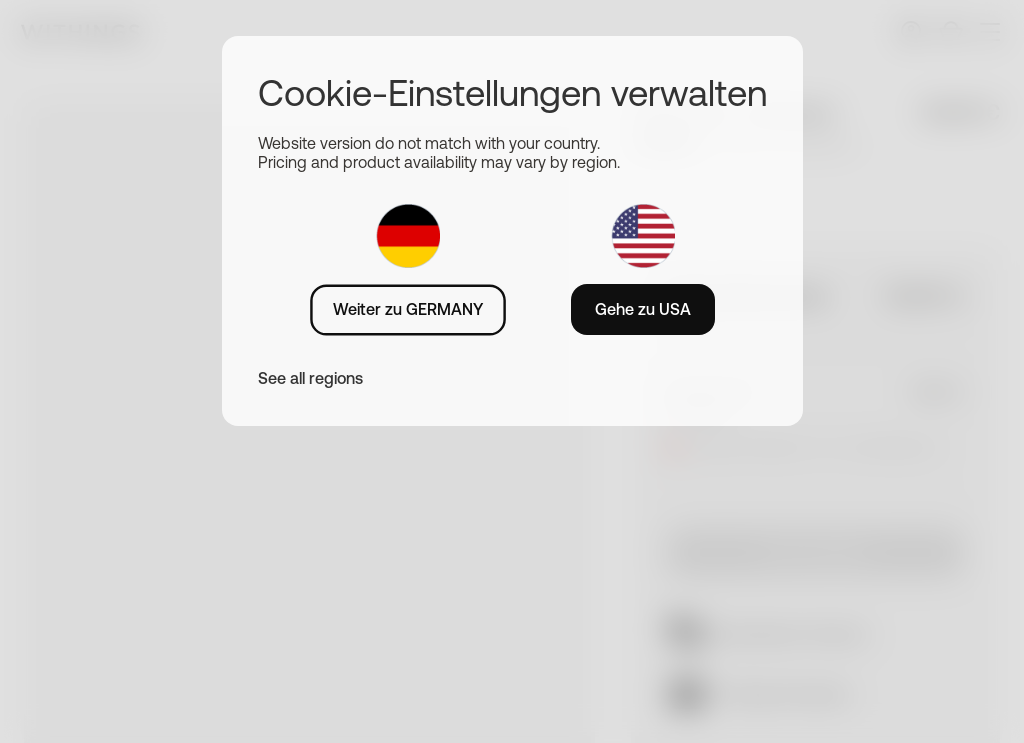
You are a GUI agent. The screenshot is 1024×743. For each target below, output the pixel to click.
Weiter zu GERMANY (408, 309)
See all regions (310, 378)
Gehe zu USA (643, 309)
